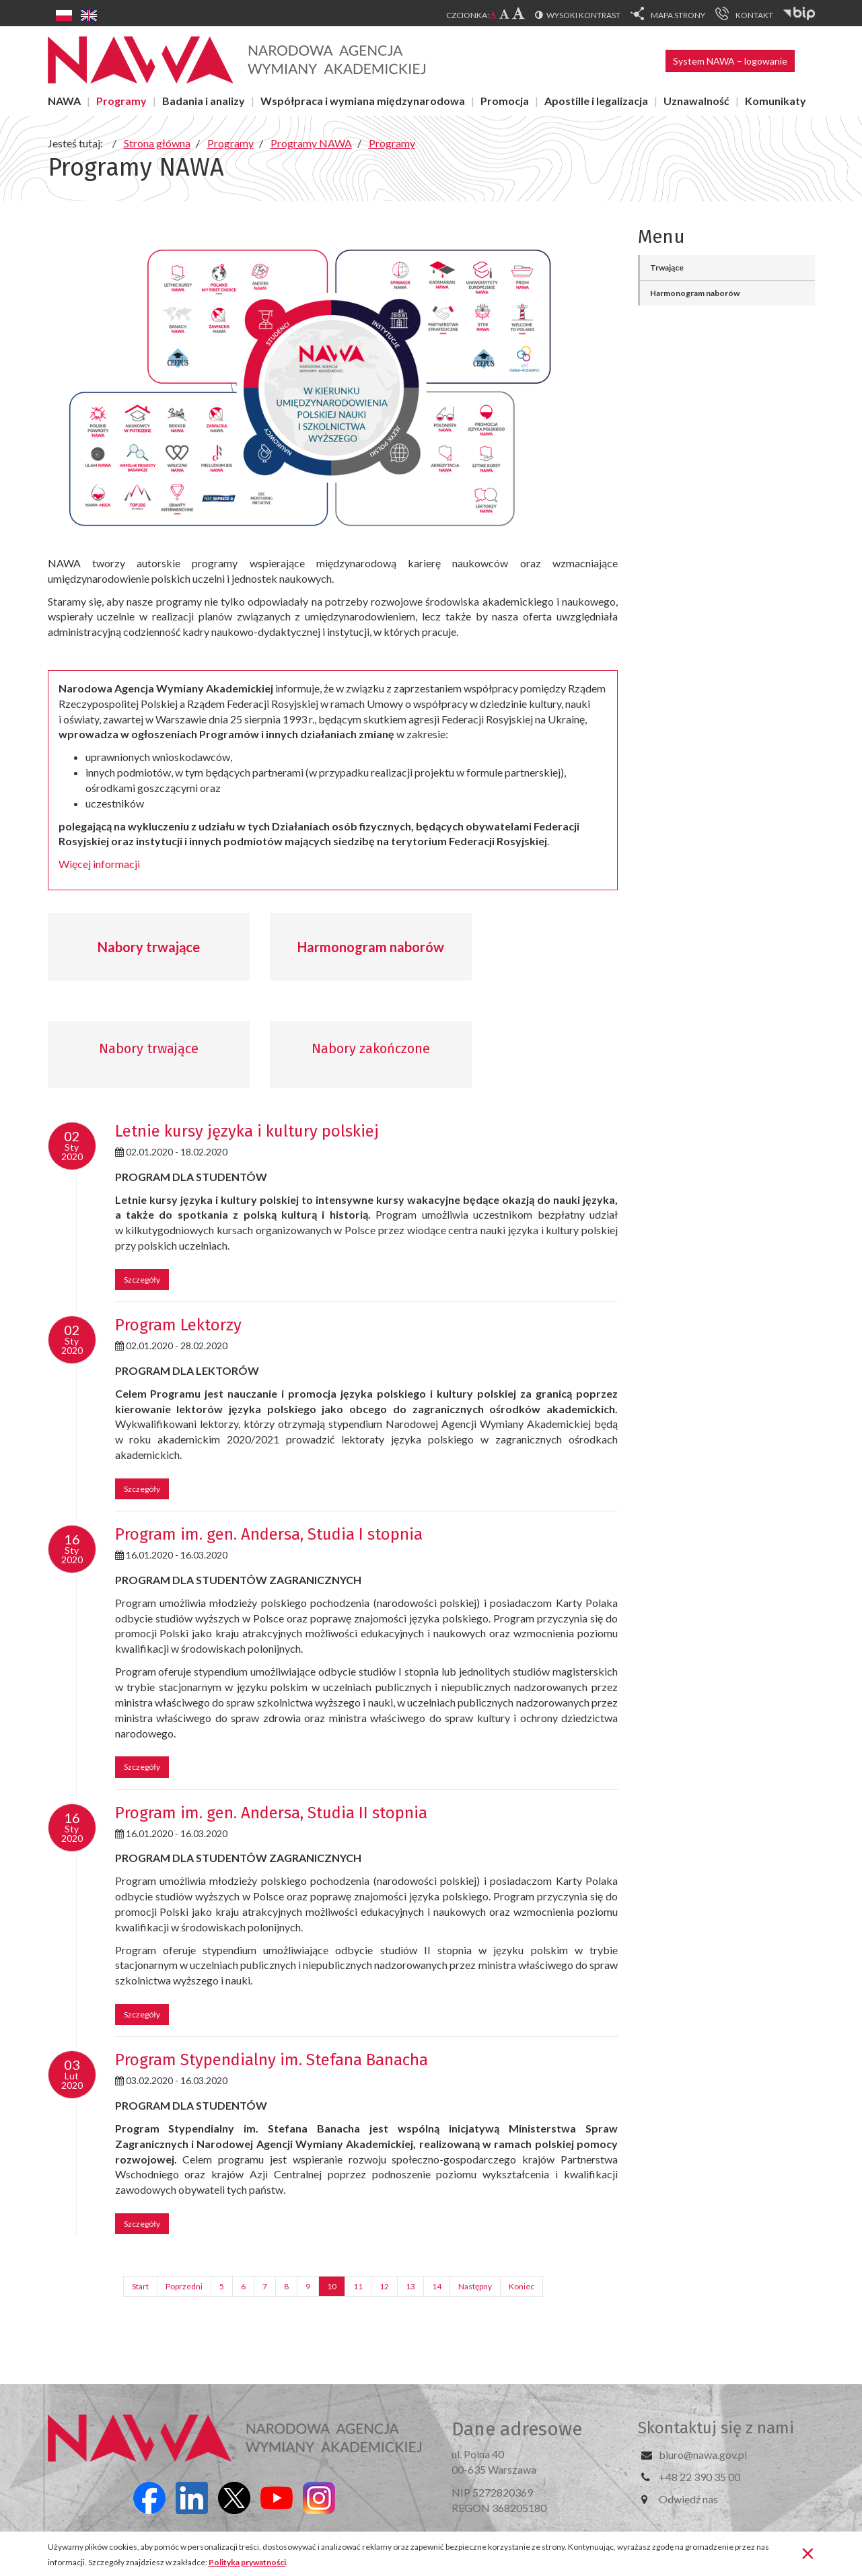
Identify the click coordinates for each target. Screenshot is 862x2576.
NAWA (64, 100)
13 (410, 2286)
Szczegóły (142, 1280)
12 (384, 2286)
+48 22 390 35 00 (699, 2476)
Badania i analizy (203, 100)
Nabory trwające (149, 947)
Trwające (667, 267)
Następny (475, 2286)
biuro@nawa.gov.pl (703, 2454)
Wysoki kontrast (583, 15)
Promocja (504, 100)
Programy (121, 100)
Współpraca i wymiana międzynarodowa (362, 100)
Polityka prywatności (247, 2562)
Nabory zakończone (371, 1048)
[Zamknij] (808, 2552)
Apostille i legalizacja (596, 100)
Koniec (521, 2286)
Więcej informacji (99, 863)
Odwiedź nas (688, 2499)
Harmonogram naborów (370, 947)
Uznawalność (696, 100)
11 (358, 2286)
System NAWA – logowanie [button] (730, 61)
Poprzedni (184, 2286)
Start (140, 2286)
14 (436, 2286)
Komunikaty (775, 100)
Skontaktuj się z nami (716, 2428)
